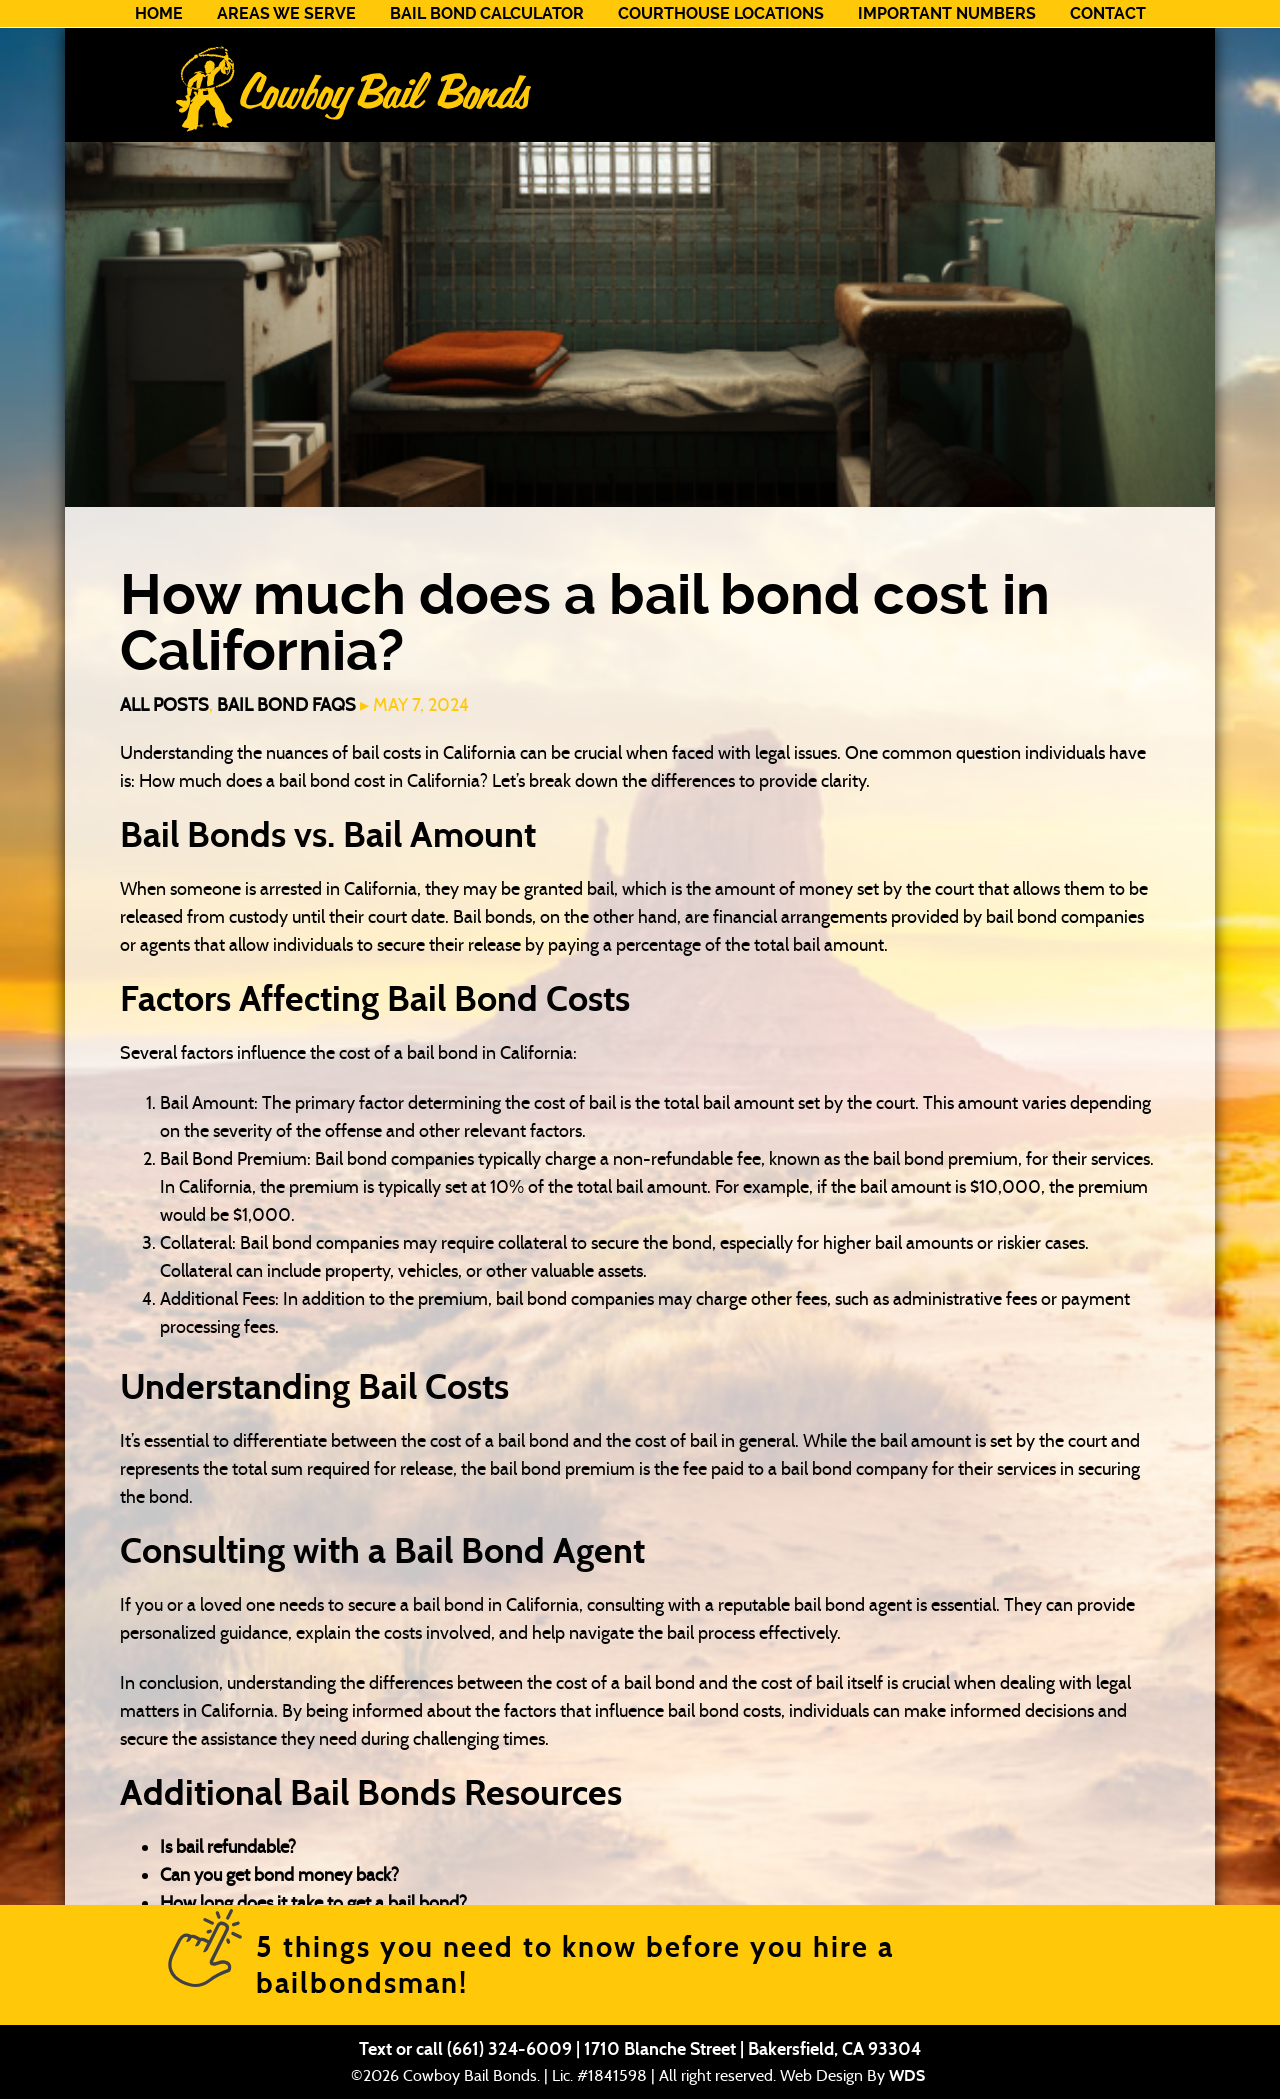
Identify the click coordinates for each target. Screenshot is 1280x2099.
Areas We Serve (286, 13)
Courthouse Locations (721, 13)
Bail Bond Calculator (487, 13)
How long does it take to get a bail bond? (313, 1903)
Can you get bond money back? (279, 1875)
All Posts (164, 705)
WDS (907, 2075)
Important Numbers (947, 13)
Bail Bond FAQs (286, 705)
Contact (1108, 13)
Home (159, 13)
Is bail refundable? (228, 1847)
